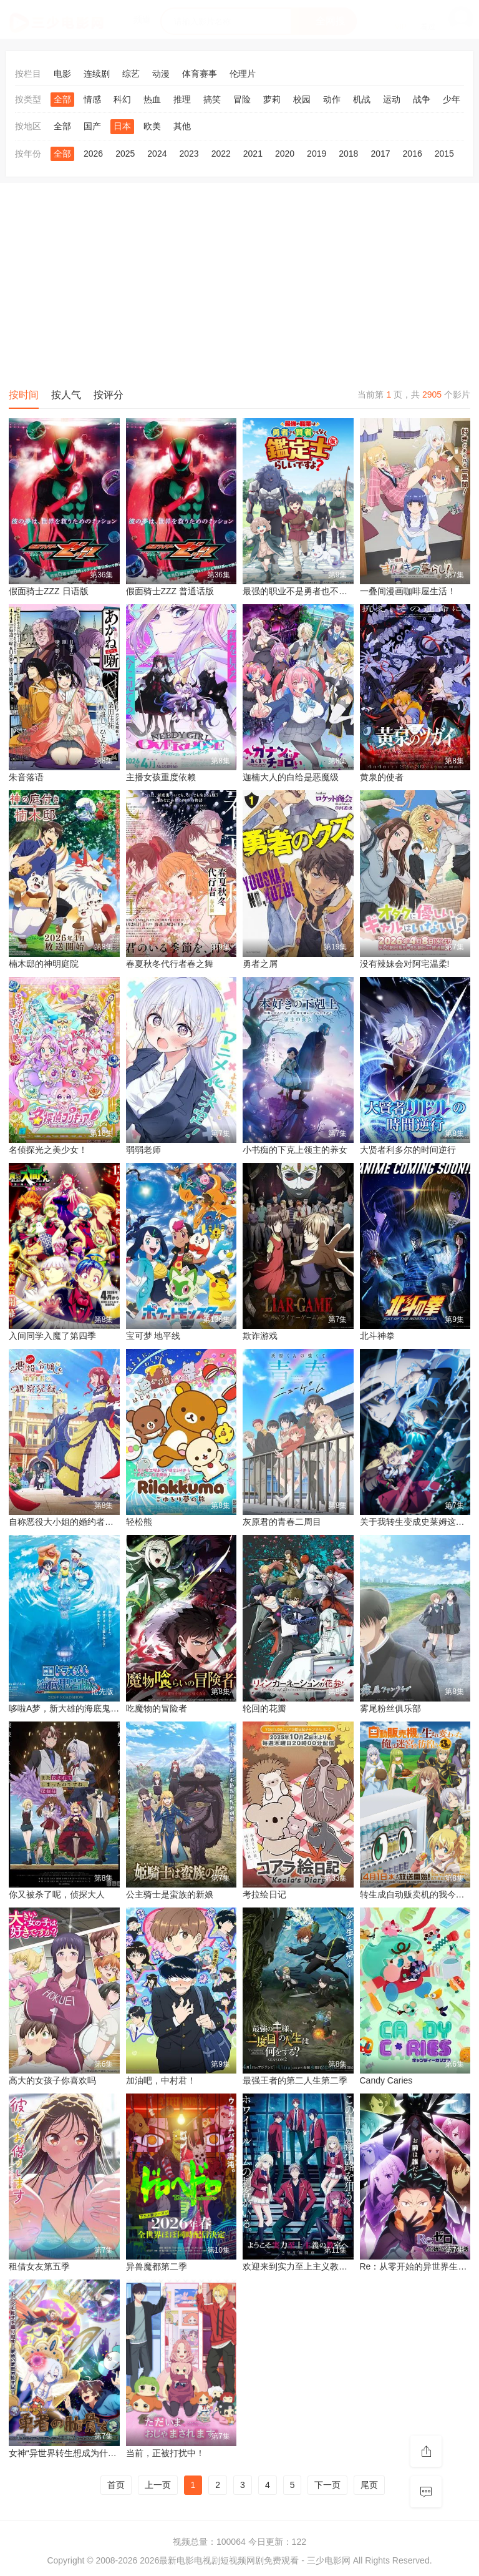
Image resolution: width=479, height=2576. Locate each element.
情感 (92, 99)
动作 (332, 99)
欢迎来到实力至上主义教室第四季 (308, 2266)
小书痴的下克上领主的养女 (295, 1150)
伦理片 (243, 74)
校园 (302, 99)
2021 (253, 154)
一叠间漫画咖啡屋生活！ (408, 591)
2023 (188, 154)
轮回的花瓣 (264, 1708)
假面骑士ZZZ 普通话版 (170, 591)
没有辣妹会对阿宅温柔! (405, 964)
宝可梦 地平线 (153, 1336)
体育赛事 (199, 74)
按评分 (108, 394)
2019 (316, 154)
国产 (92, 126)
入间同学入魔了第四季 (52, 1336)
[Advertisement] (239, 282)
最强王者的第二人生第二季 (295, 2080)
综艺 (131, 74)
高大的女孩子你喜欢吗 (52, 2080)
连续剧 (97, 74)
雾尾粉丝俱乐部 (390, 1708)
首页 (116, 2485)
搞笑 (212, 99)
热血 (152, 99)
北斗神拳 (377, 1336)
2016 (412, 154)
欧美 (152, 126)
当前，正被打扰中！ (165, 2453)
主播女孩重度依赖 (161, 777)
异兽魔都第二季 (156, 2266)
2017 (380, 154)
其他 (182, 126)
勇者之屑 (260, 964)
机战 (361, 99)
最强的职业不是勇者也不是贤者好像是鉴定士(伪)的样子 (350, 591)
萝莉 (272, 99)
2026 (93, 154)
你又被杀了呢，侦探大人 (57, 1894)
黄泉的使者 (382, 777)
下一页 (327, 2485)
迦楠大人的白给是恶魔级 (291, 777)
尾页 (369, 2485)
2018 (348, 154)
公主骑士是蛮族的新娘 (169, 1894)
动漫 (161, 74)
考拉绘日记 (264, 1894)
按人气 (66, 394)
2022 (221, 154)
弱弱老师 (143, 1150)
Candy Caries (386, 2080)
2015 (444, 154)
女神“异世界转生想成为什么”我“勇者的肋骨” (93, 2453)
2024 (157, 154)
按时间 (24, 394)
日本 (122, 126)
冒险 (242, 99)
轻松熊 (139, 1522)
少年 (451, 99)
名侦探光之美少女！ (48, 1150)
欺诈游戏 (260, 1336)
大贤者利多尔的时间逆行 (408, 1150)
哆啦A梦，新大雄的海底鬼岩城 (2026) (82, 1708)
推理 (182, 99)
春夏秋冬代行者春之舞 (169, 964)
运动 (391, 99)
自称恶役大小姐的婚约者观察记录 (74, 1522)
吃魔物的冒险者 (156, 1708)
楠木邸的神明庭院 (44, 964)
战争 (421, 99)
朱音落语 (26, 777)
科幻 (122, 99)
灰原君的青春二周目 (282, 1522)
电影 (62, 74)
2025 (125, 154)
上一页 (158, 2485)
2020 (284, 154)
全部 (62, 99)
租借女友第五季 (39, 2266)
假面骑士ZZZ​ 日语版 (49, 591)
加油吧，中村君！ (161, 2080)
